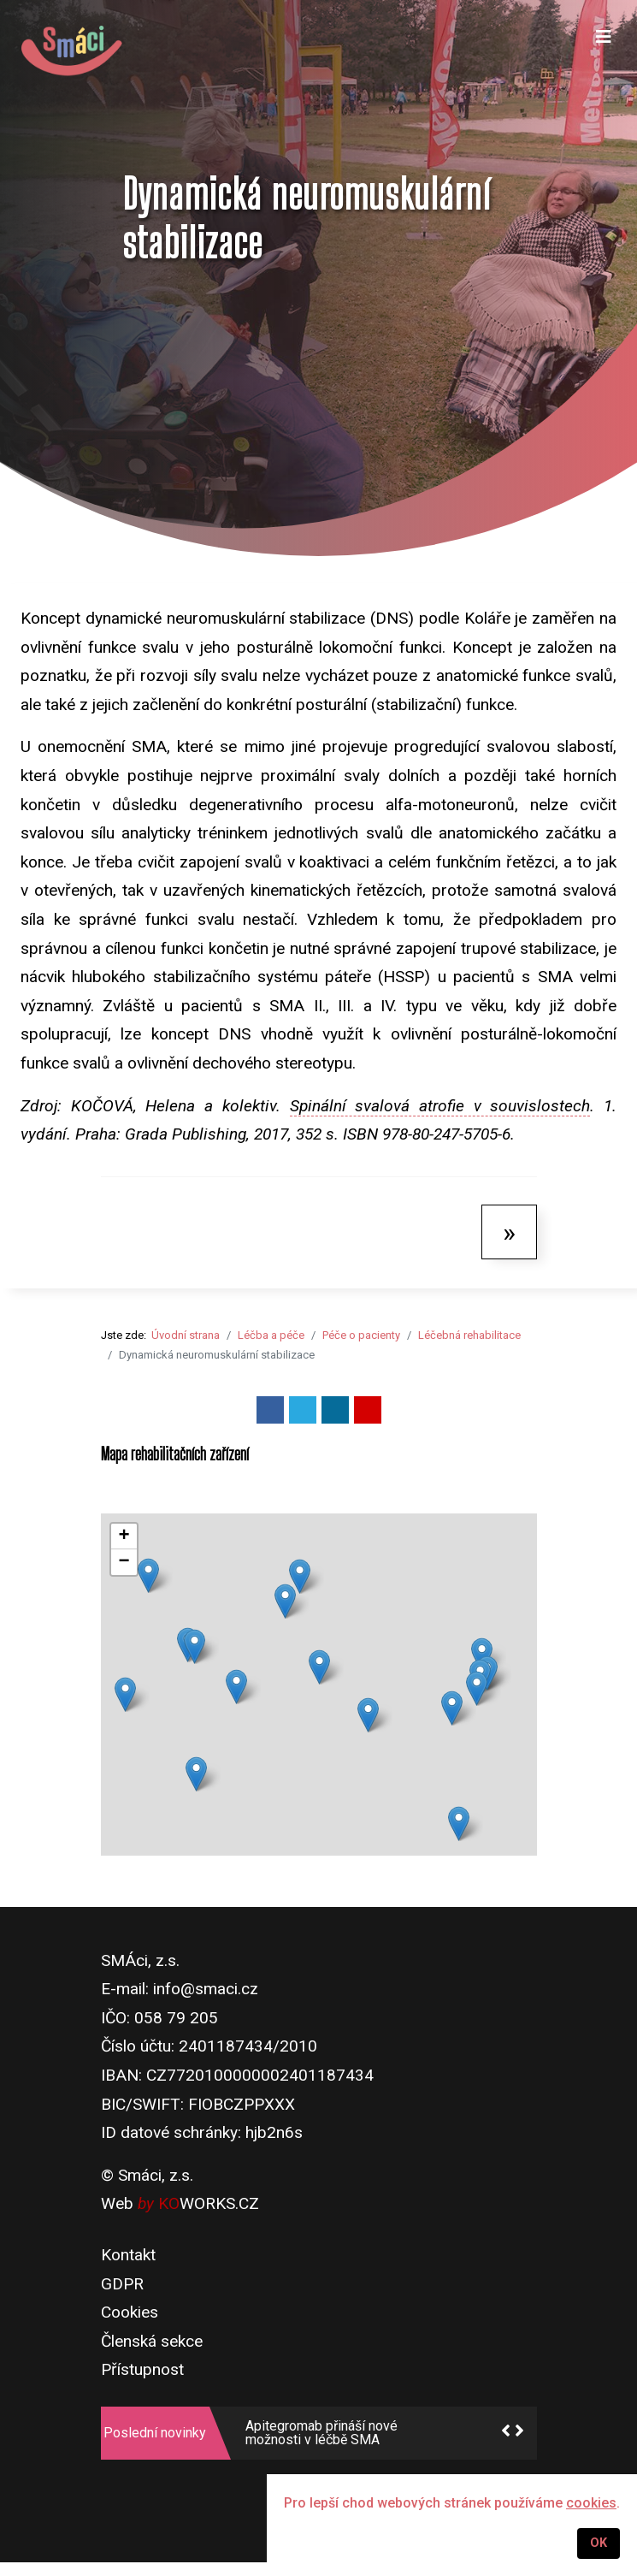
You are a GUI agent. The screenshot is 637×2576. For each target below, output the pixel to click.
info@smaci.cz (205, 1989)
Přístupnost (142, 2369)
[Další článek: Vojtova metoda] (509, 1232)
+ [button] (123, 1536)
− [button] (123, 1562)
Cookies (129, 2312)
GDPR (122, 2284)
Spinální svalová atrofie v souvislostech (440, 1106)
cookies (591, 2503)
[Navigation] (603, 51)
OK (598, 2543)
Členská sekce (152, 2341)
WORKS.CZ (208, 2203)
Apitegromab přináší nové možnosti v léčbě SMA (321, 2433)
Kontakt (128, 2255)
